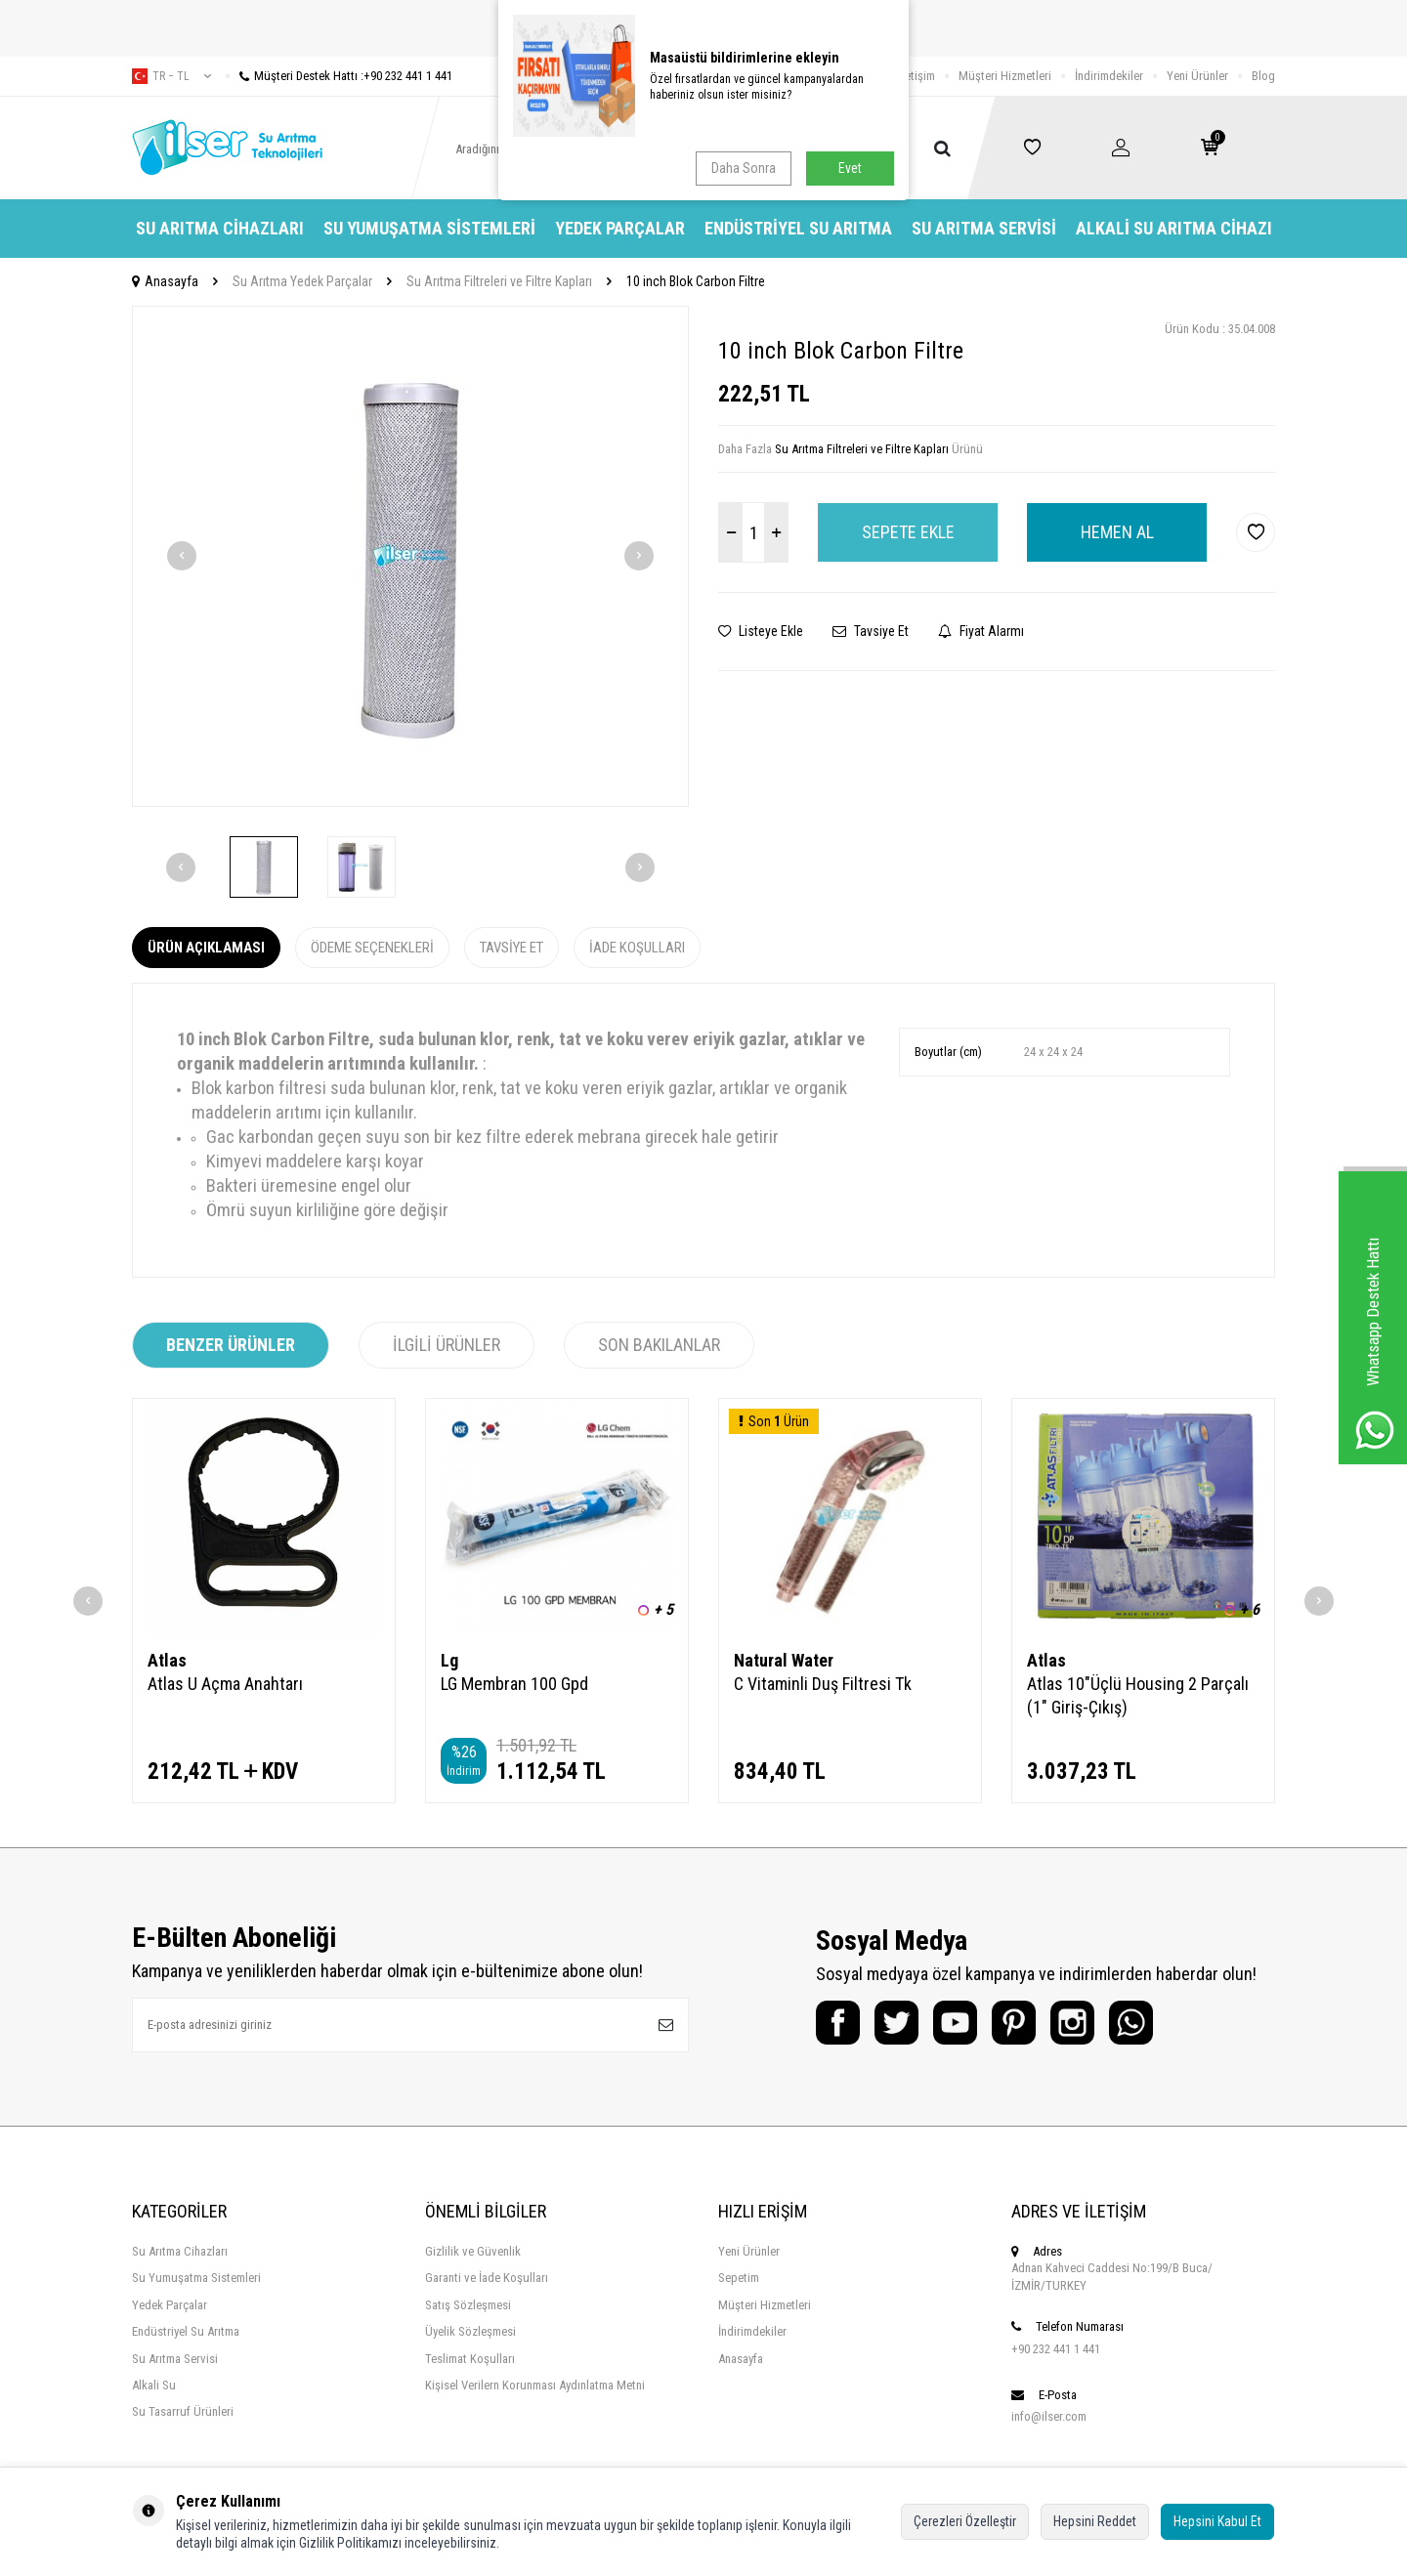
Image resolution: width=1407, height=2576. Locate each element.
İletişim (917, 75)
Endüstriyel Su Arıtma (798, 228)
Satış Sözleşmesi (468, 2305)
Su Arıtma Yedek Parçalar (302, 281)
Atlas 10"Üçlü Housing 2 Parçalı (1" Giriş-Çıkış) (1138, 1695)
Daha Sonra (743, 168)
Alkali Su (154, 2385)
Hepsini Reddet (1094, 2521)
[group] (410, 556)
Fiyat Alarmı (981, 631)
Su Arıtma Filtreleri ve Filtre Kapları (499, 281)
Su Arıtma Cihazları (220, 228)
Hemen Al (1117, 532)
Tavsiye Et (870, 631)
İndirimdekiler (1109, 75)
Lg (449, 1660)
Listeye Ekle (760, 631)
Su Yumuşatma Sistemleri (429, 228)
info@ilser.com (1049, 2416)
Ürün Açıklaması (206, 947)
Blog (1263, 75)
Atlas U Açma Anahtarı (225, 1683)
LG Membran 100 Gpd (514, 1683)
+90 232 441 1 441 (1055, 2349)
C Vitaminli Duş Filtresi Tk (823, 1683)
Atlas (167, 1660)
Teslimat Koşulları (470, 2358)
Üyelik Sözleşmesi (470, 2331)
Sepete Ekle (908, 532)
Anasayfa (165, 281)
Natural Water (783, 1660)
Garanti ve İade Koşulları (486, 2277)
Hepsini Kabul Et (1217, 2521)
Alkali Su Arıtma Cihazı (1174, 228)
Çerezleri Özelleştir (965, 2521)
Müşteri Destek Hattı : (339, 75)
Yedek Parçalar (620, 228)
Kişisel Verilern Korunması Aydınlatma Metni (535, 2385)
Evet (850, 168)
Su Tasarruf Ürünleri (183, 2411)
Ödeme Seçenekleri (372, 947)
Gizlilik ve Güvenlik (473, 2251)
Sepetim (738, 2277)
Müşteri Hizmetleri (1005, 75)
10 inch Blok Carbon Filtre (695, 281)
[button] (181, 555)
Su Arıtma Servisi (984, 228)
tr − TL (171, 76)
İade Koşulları (637, 947)
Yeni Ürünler (1197, 75)
